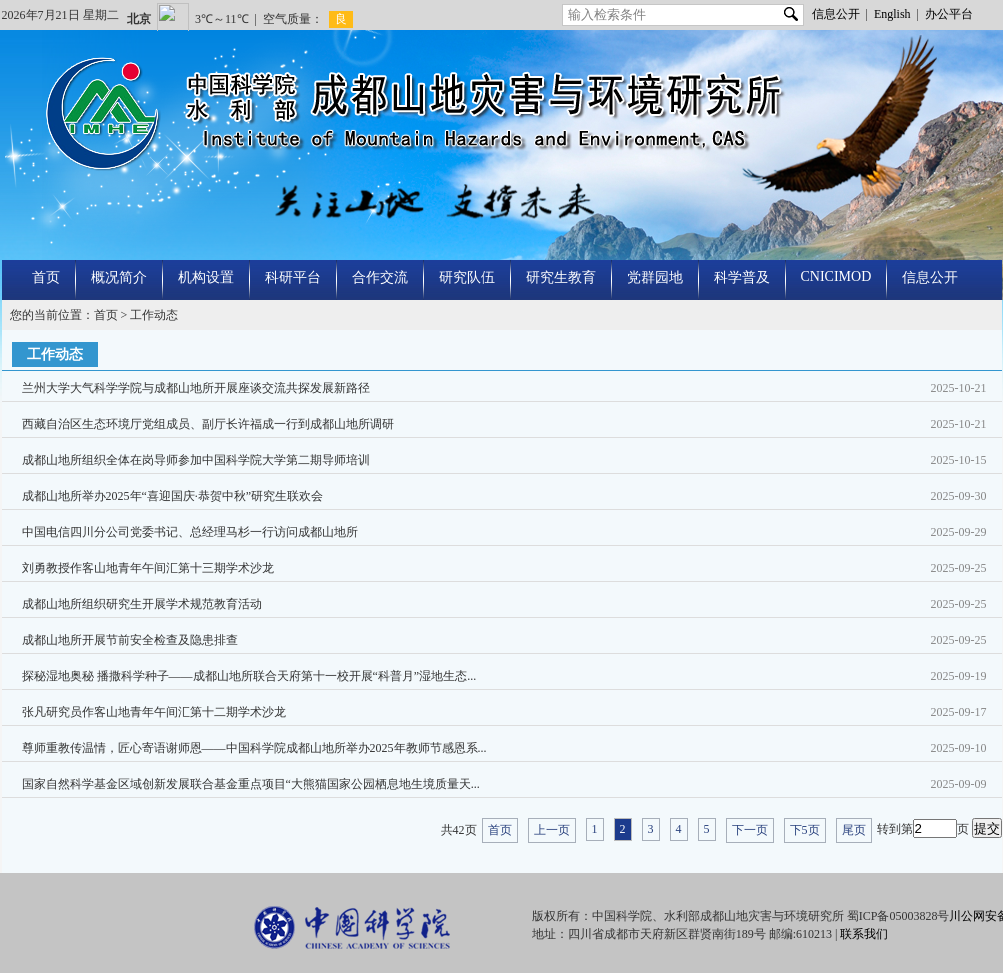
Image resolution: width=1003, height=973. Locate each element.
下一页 (750, 830)
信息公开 (836, 14)
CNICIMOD (836, 276)
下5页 (805, 830)
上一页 (552, 830)
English (892, 14)
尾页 (854, 830)
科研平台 (293, 277)
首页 (46, 277)
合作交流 (380, 277)
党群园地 (655, 277)
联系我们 (864, 934)
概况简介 (119, 277)
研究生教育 (561, 277)
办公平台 (949, 14)
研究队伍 (467, 277)
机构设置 (206, 277)
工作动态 (154, 315)
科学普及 (742, 277)
